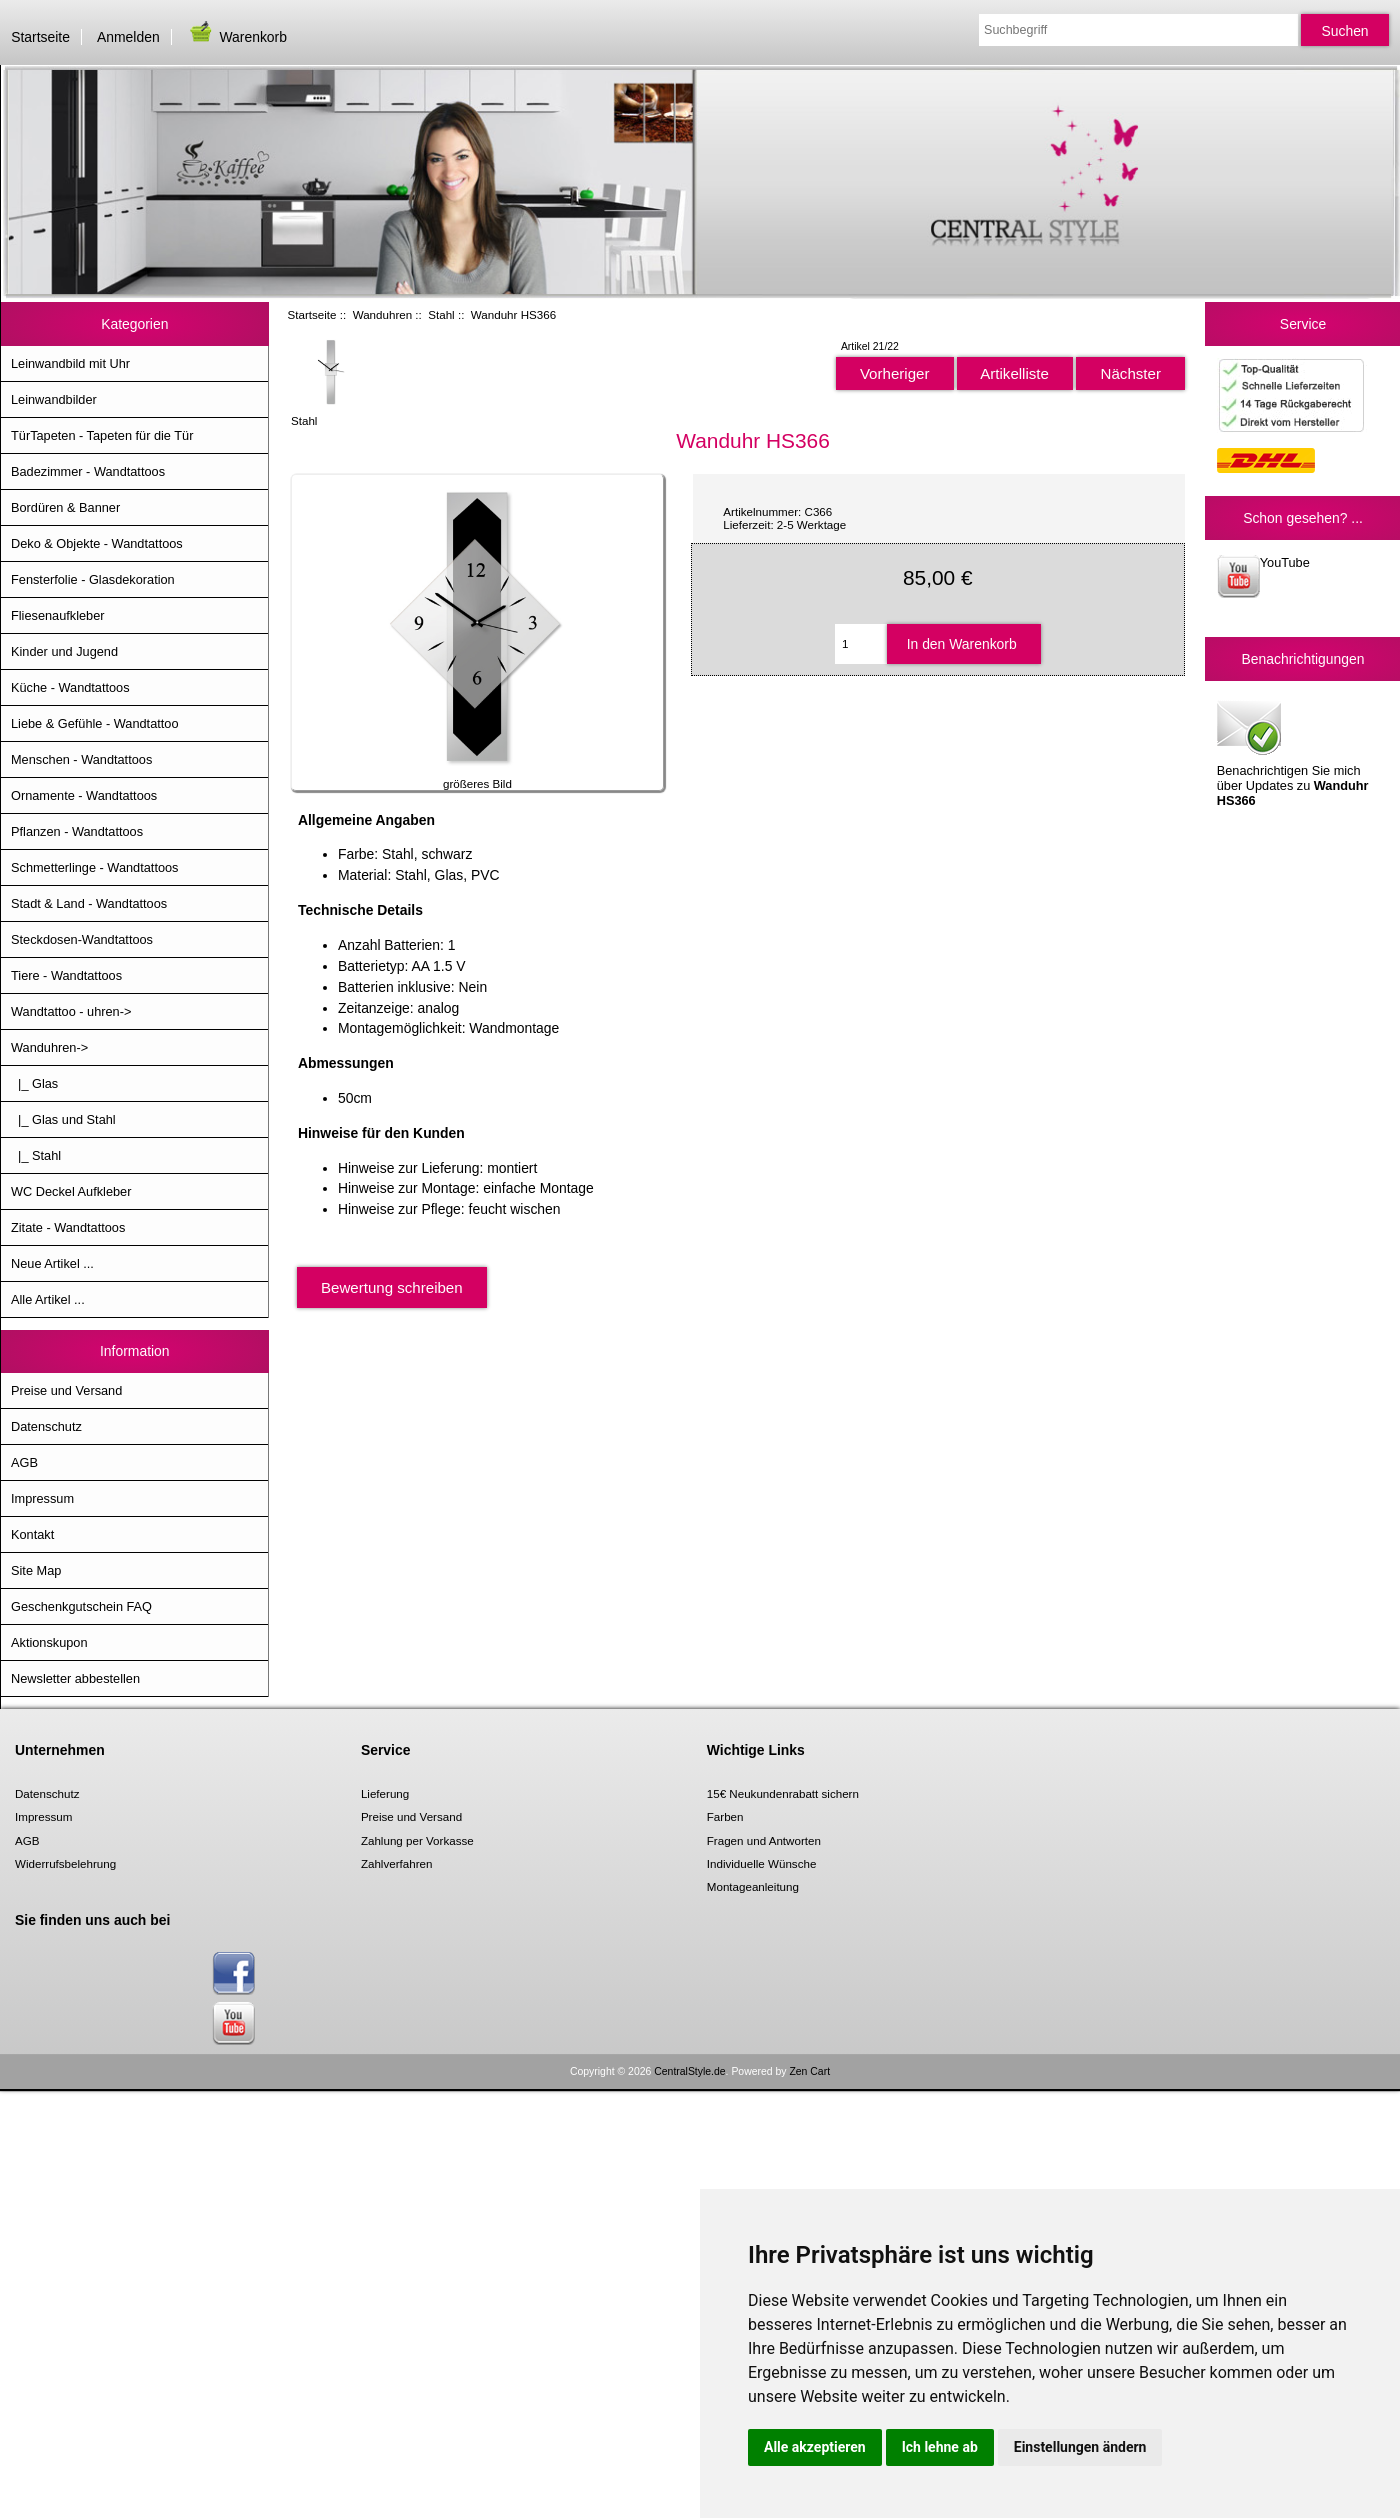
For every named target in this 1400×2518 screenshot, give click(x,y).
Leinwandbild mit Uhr (70, 363)
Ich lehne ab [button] (940, 2447)
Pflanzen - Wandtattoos (77, 831)
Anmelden (128, 37)
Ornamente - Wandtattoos (84, 795)
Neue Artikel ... (52, 1263)
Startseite (40, 37)
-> (49, 1047)
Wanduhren (383, 314)
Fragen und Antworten (764, 1840)
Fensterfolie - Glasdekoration (93, 579)
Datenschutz (46, 1426)
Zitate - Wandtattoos (68, 1227)
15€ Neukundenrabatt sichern (783, 1793)
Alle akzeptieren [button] (815, 2447)
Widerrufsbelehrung (65, 1863)
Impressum (42, 1498)
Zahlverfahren (397, 1863)
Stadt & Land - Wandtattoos (89, 903)
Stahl (441, 314)
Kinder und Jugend (64, 651)
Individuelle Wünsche (762, 1863)
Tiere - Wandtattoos (66, 975)
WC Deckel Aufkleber (71, 1191)
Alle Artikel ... (48, 1299)
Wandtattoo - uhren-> (71, 1011)
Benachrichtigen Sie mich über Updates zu (1293, 752)
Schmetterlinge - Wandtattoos (94, 867)
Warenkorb (237, 37)
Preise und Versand (66, 1390)
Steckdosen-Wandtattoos (82, 939)
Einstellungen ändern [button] (1080, 2447)
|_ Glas (34, 1083)
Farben (725, 1816)
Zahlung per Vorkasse (417, 1840)
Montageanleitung (753, 1886)
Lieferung (385, 1793)
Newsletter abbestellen (75, 1678)
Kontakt (32, 1534)
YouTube (1263, 576)
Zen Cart (809, 2071)
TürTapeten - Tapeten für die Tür (102, 435)
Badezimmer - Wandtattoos (88, 471)
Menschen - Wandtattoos (81, 759)
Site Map (36, 1570)
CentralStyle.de (689, 2071)
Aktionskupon (49, 1642)
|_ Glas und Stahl (63, 1119)
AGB (24, 1462)
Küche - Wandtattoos (70, 687)
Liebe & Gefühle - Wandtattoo (95, 723)
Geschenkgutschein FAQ (81, 1606)
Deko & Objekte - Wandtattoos (97, 543)
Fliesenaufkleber (58, 615)
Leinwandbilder (54, 399)
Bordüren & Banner (65, 507)
